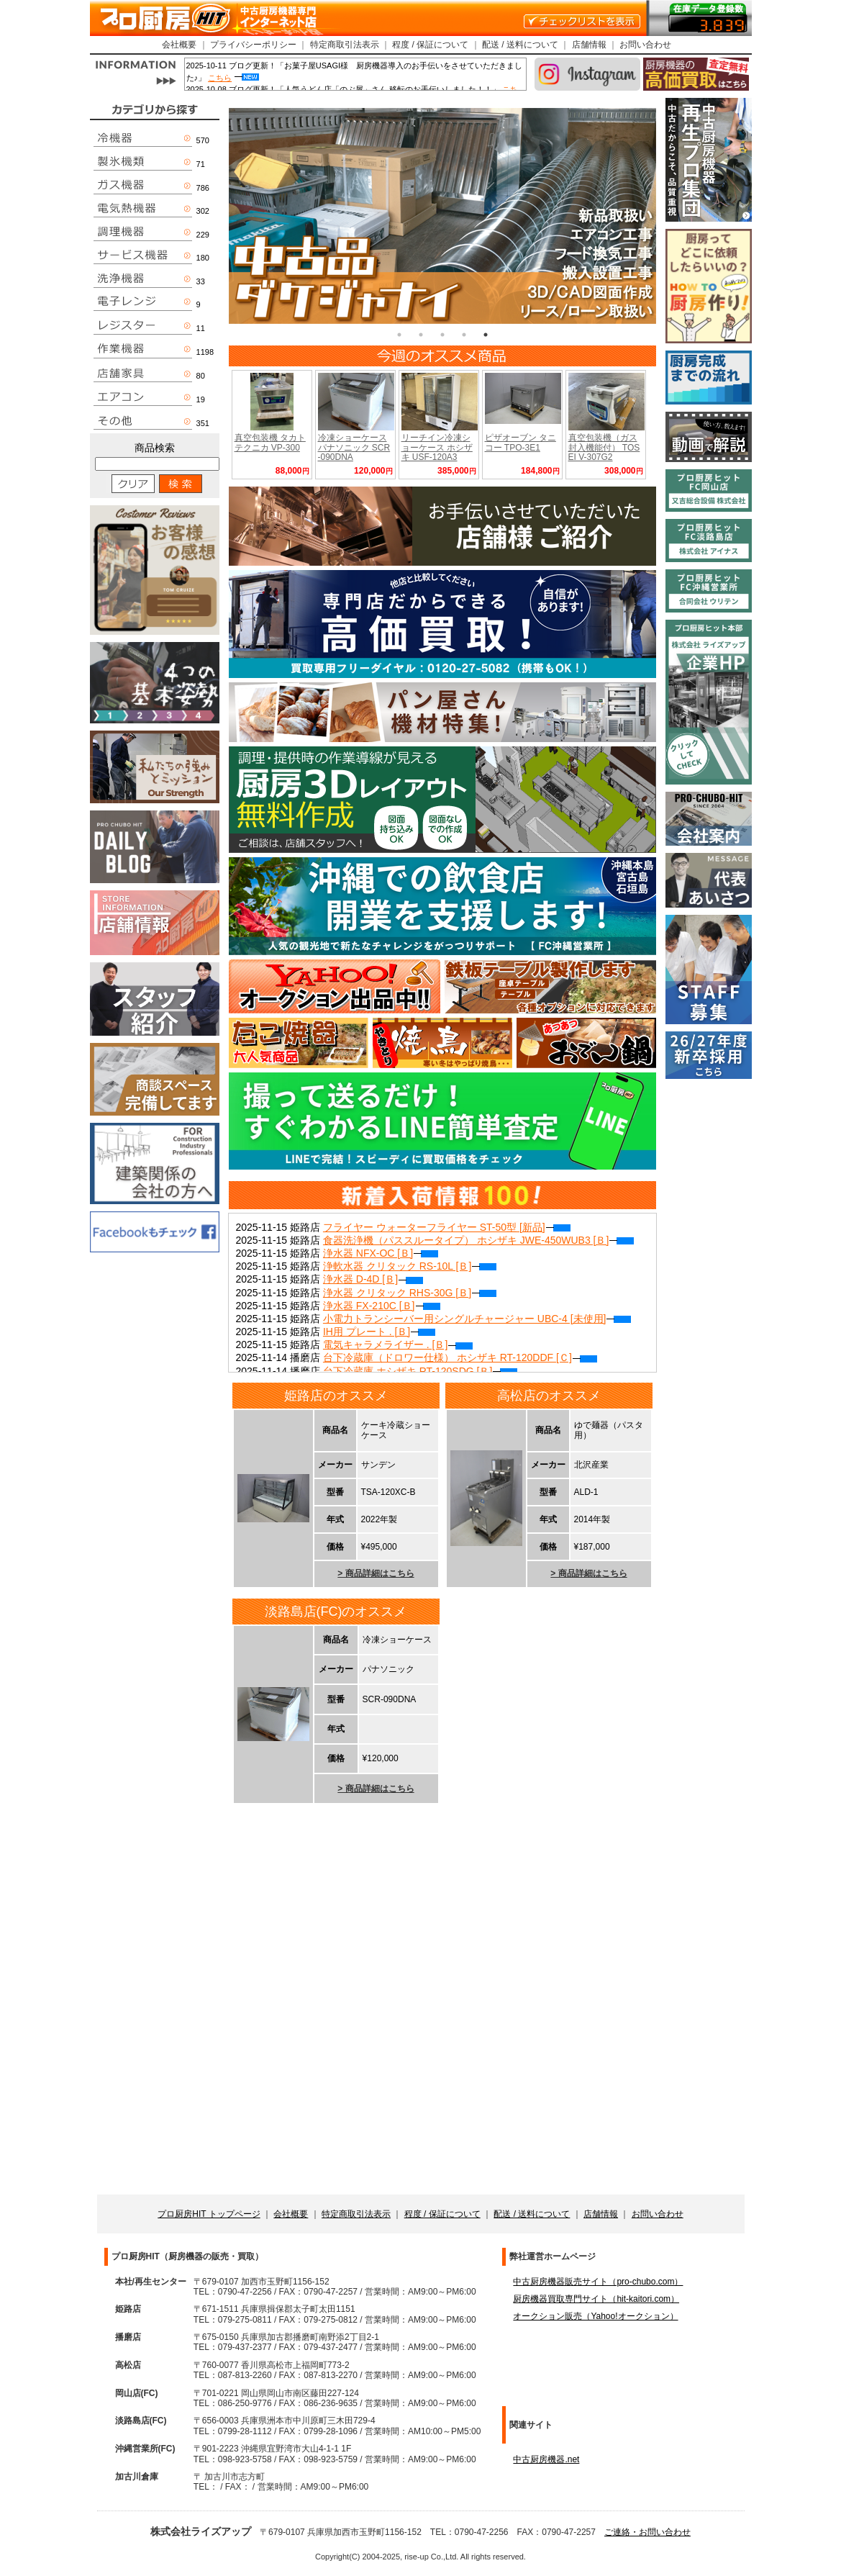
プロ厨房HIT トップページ (209, 2214)
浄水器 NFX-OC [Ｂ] (380, 1253)
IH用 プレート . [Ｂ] (379, 1331)
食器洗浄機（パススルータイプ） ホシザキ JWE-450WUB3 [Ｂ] (478, 1240)
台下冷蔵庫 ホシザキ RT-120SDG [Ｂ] (420, 1371)
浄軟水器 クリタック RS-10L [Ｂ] (409, 1266)
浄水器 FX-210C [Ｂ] (381, 1305)
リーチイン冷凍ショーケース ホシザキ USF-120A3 (437, 447)
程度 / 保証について (430, 45)
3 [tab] (442, 334)
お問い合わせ (645, 45)
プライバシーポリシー (253, 45)
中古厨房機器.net (546, 2459)
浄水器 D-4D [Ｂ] (373, 1279)
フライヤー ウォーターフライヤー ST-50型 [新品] (446, 1227)
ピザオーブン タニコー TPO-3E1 (520, 442)
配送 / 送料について (520, 45)
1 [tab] (399, 334)
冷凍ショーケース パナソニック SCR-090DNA (354, 447)
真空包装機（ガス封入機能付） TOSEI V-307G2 (604, 447)
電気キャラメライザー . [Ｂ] (398, 1344)
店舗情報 (589, 45)
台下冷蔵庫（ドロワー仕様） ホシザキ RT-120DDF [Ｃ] (460, 1357)
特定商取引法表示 (344, 45)
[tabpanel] (442, 216)
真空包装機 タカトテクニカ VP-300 (270, 442)
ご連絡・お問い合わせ (647, 2532)
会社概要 (179, 45)
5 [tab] (485, 334)
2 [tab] (421, 334)
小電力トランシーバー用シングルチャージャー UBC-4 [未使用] (477, 1318)
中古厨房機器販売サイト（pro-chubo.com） (598, 2282)
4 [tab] (464, 334)
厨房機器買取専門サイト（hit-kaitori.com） (596, 2299)
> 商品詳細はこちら (375, 1573)
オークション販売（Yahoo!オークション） (595, 2316)
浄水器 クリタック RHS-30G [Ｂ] (409, 1292)
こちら (220, 77)
